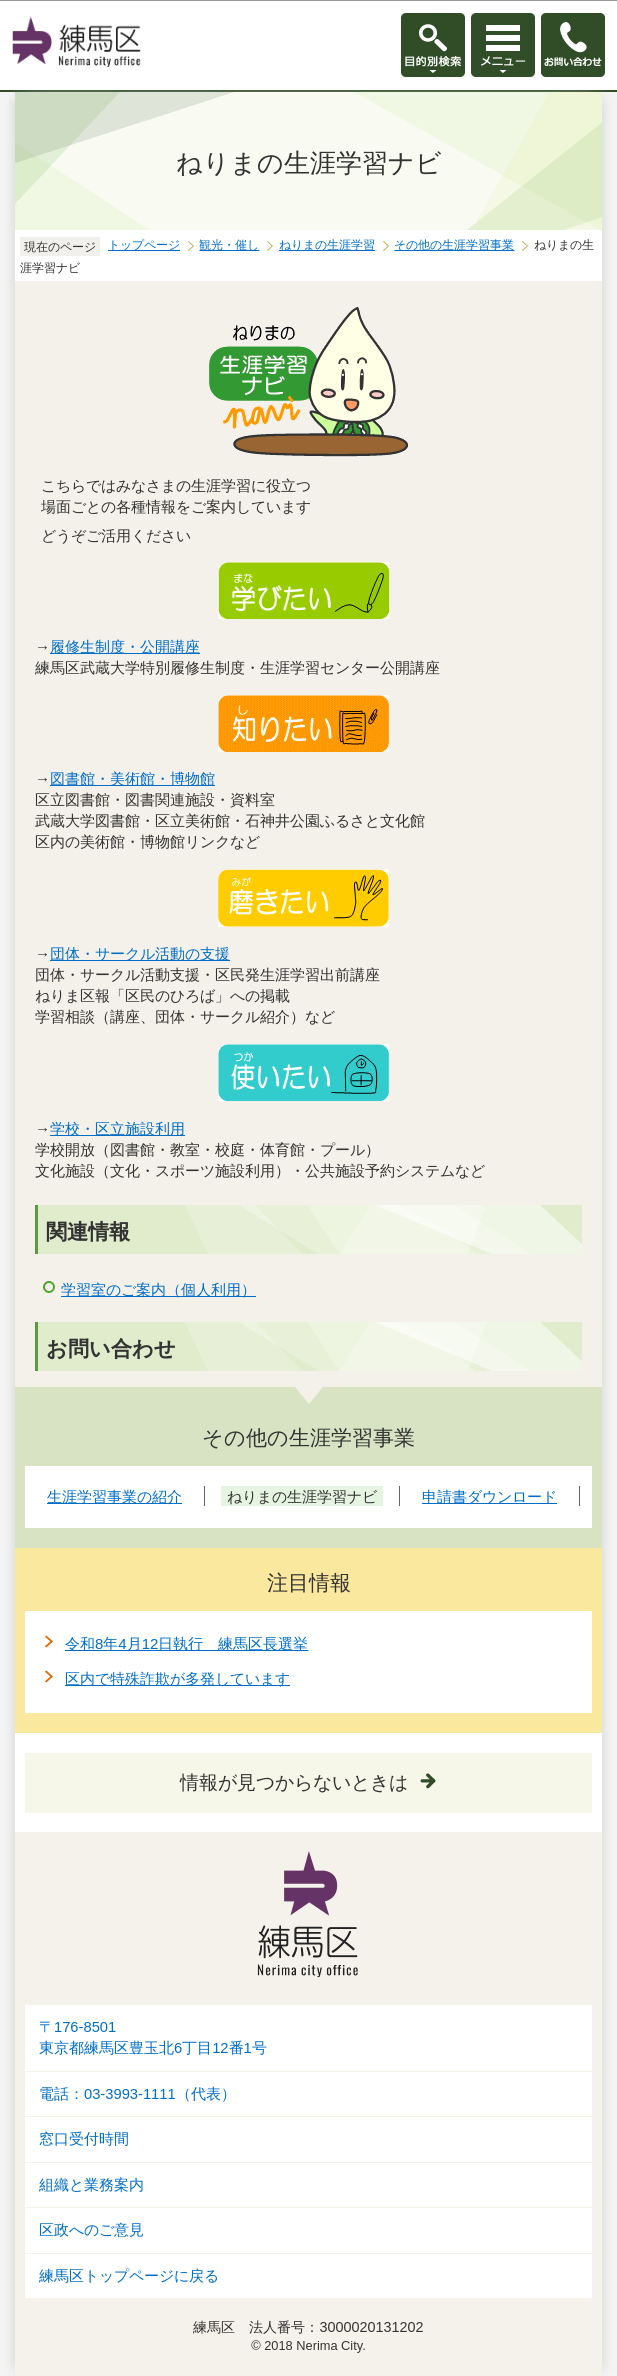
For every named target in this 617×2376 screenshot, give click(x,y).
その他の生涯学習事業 (454, 245)
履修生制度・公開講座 (125, 646)
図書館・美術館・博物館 (132, 778)
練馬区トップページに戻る (129, 2276)
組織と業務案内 (91, 2185)
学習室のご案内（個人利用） (158, 1289)
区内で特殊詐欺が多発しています (177, 1678)
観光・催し (229, 245)
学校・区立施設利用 (117, 1128)
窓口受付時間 (84, 2139)
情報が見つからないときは (294, 1782)
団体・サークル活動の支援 (140, 953)
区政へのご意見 (91, 2230)
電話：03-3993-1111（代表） (137, 2094)
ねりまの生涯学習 (327, 245)
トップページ (144, 245)
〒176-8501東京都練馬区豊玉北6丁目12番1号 (153, 2037)
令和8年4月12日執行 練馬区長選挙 (186, 1643)
